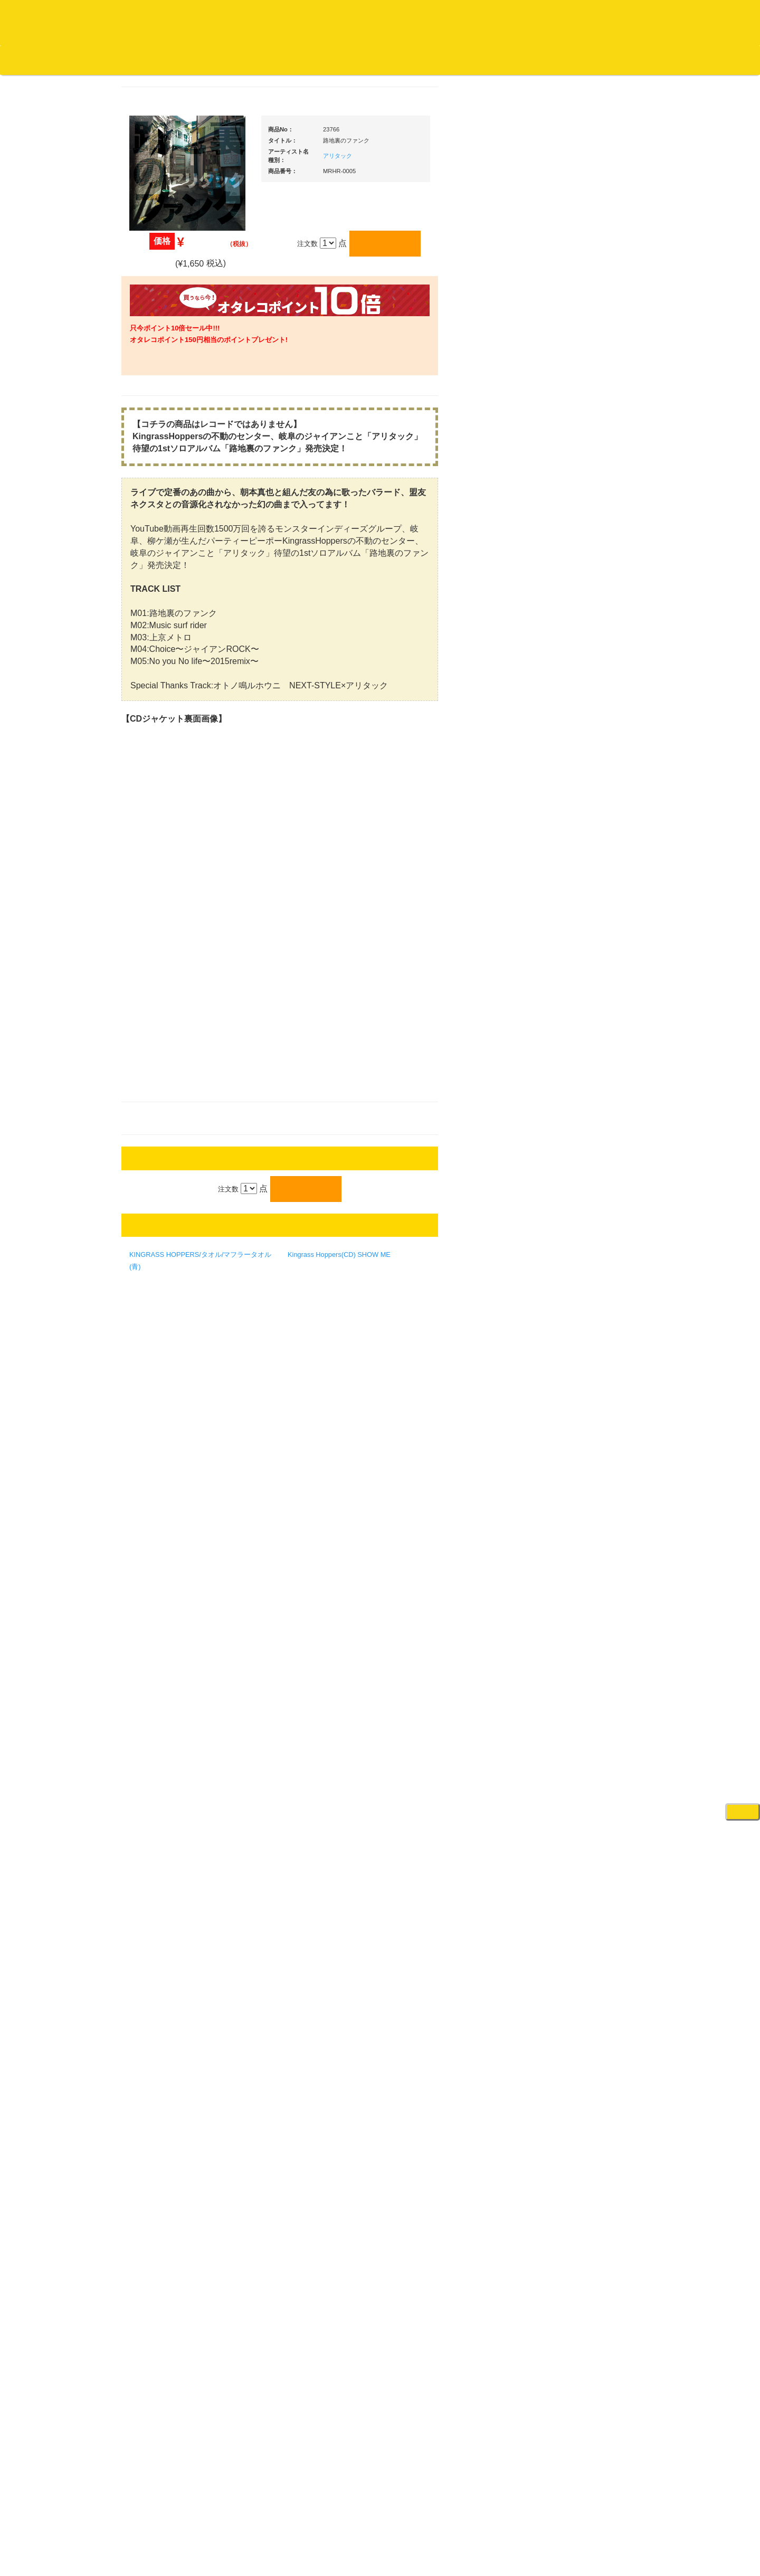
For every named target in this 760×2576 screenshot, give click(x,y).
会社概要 (266, 59)
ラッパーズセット (590, 1467)
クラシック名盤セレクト (175, 522)
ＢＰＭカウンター (582, 1193)
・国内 (156, 398)
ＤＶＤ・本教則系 (582, 1286)
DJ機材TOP (73, 59)
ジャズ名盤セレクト (169, 459)
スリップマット (579, 927)
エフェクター (575, 1721)
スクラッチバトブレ (169, 418)
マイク (565, 1152)
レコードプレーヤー (585, 1244)
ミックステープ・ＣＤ (172, 1206)
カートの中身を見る (327, 60)
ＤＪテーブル (575, 968)
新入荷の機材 (575, 578)
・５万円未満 (583, 765)
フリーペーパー (162, 1400)
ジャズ (148, 439)
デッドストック (162, 1165)
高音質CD (153, 563)
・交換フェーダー (590, 885)
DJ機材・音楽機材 (663, 59)
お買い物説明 (121, 59)
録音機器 (568, 1607)
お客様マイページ (406, 60)
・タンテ (576, 697)
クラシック (155, 501)
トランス (151, 942)
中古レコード (158, 1185)
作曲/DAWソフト (588, 1416)
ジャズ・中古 (158, 481)
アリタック (437, 156)
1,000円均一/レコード (171, 1144)
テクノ (148, 921)
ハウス (148, 900)
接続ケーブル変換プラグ (592, 1131)
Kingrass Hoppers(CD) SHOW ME (439, 1335)
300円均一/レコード (168, 1102)
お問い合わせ (220, 59)
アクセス (295, 2528)
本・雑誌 (151, 1378)
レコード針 (572, 906)
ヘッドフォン (575, 948)
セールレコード (162, 1082)
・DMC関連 (164, 800)
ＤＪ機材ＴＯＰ (579, 536)
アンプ (565, 1265)
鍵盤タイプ (580, 1535)
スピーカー (572, 1070)
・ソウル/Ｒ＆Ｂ (171, 838)
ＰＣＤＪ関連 (575, 659)
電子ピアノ (572, 1699)
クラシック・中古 (165, 542)
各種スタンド (575, 1173)
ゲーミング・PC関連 (587, 1741)
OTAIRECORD (376, 2557)
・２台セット (583, 718)
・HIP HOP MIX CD (176, 780)
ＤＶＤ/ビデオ (159, 1288)
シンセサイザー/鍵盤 (587, 1628)
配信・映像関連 (579, 1348)
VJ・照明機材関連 (583, 1327)
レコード (602, 59)
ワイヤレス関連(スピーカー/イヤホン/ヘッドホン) (591, 1101)
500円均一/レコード (168, 1123)
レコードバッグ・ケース (592, 1050)
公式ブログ (171, 59)
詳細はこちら (150, 1896)
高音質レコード (162, 584)
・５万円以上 (583, 786)
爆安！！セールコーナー (592, 557)
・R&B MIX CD (169, 859)
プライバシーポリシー (466, 2528)
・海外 (156, 377)
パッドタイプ (583, 1556)
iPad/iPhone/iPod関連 (587, 989)
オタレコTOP (24, 59)
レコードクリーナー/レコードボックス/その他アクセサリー (173, 1318)
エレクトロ (155, 880)
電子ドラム (572, 1679)
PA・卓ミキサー (579, 1307)
